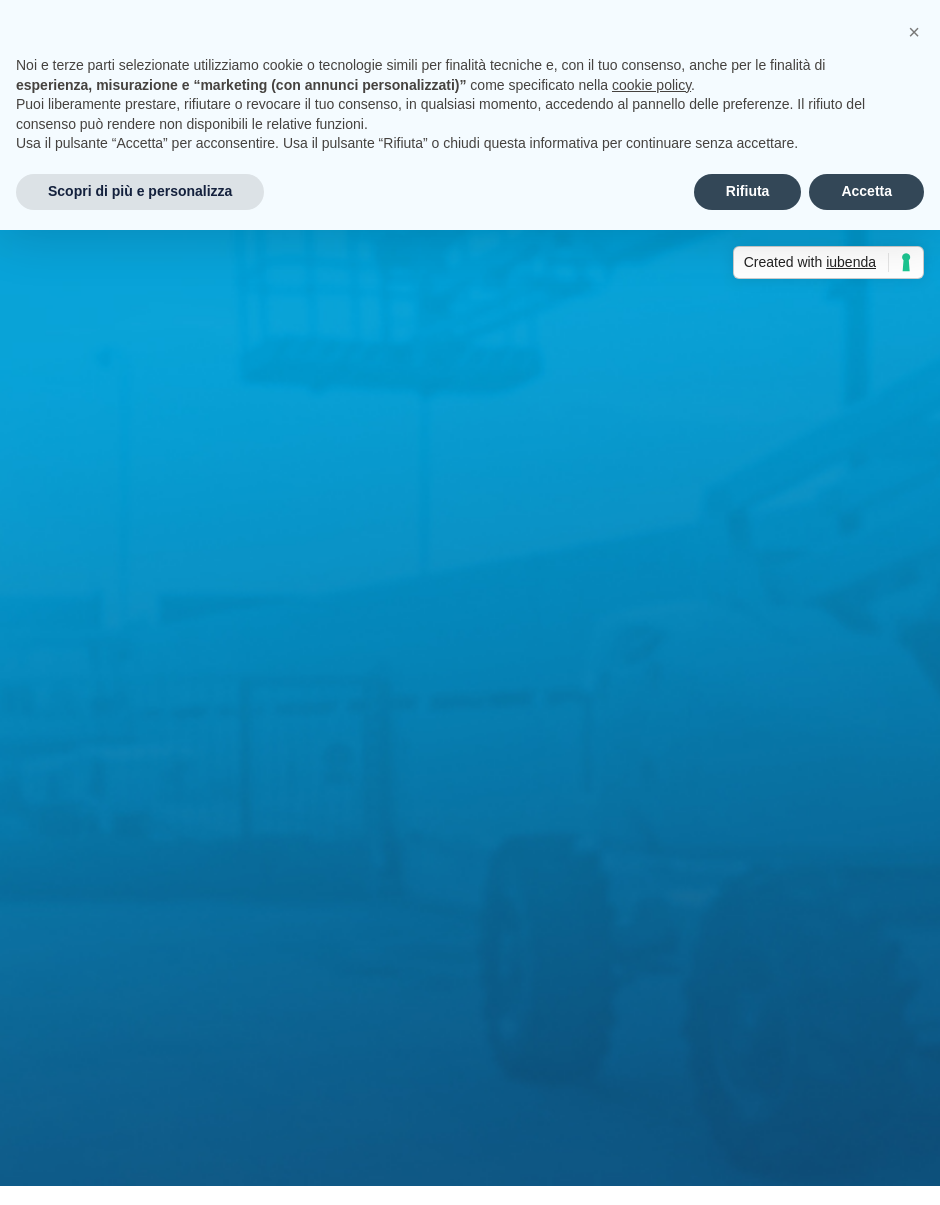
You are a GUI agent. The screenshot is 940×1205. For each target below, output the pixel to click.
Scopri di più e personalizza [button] (140, 191)
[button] (914, 32)
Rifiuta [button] (748, 191)
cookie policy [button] (651, 85)
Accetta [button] (866, 191)
